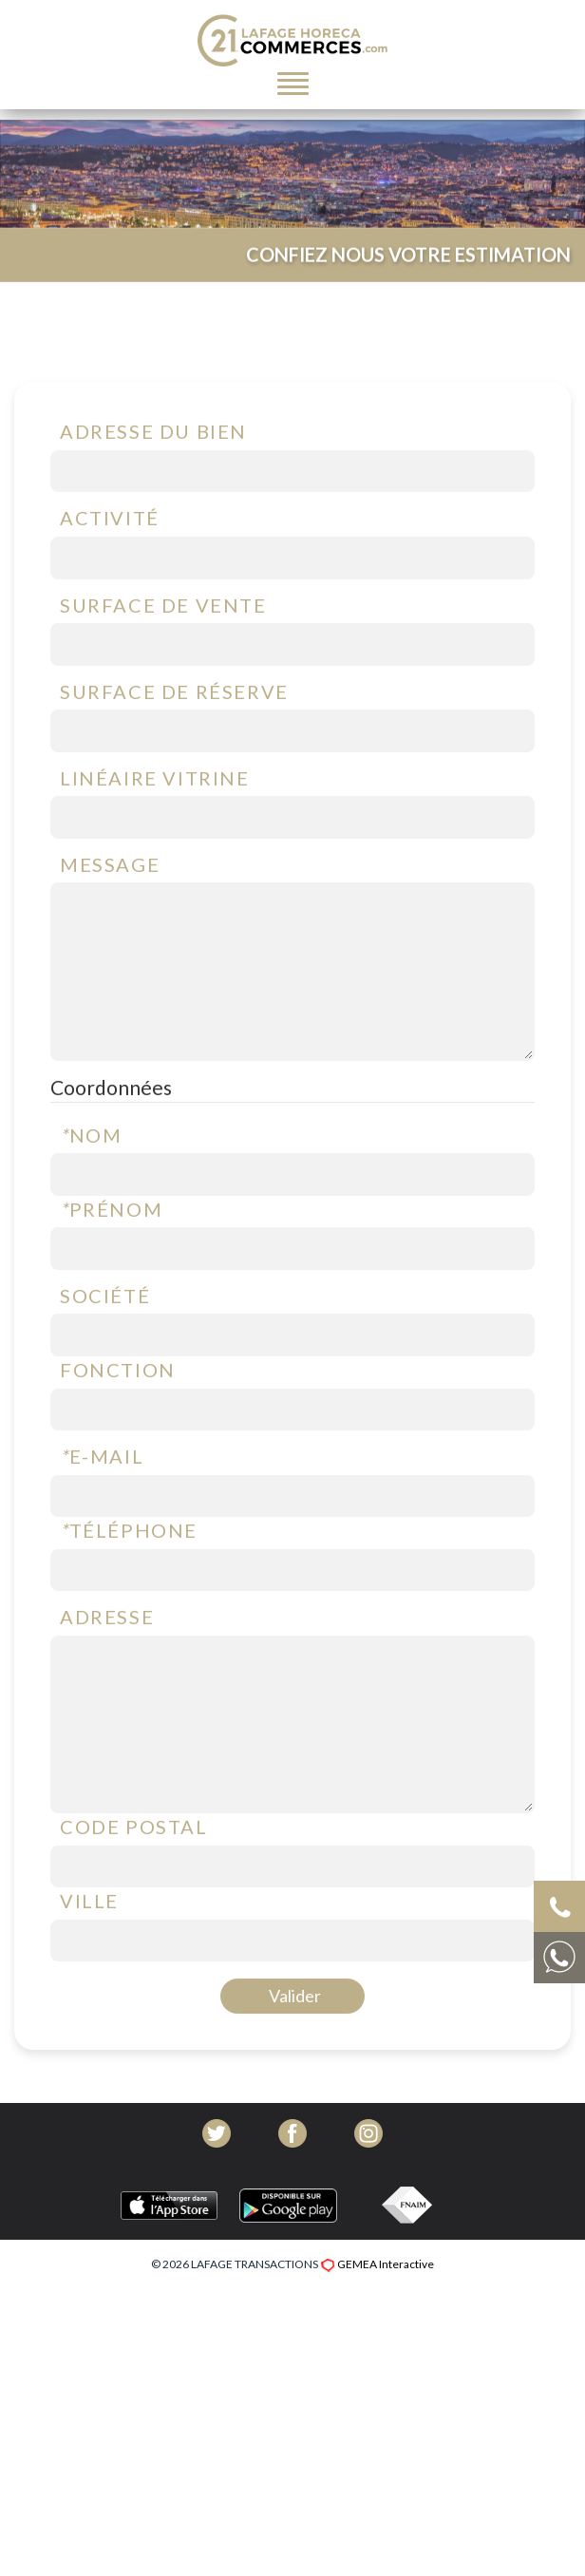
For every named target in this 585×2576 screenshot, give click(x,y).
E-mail (101, 1505)
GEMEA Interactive (385, 2264)
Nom (91, 1183)
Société (105, 1345)
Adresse (107, 1666)
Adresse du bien (153, 480)
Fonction (118, 1419)
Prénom (111, 1257)
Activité (110, 567)
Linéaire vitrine (155, 826)
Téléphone (129, 1579)
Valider (295, 2045)
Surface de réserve (174, 740)
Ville (89, 1950)
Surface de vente (163, 653)
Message (110, 913)
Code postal (134, 1876)
